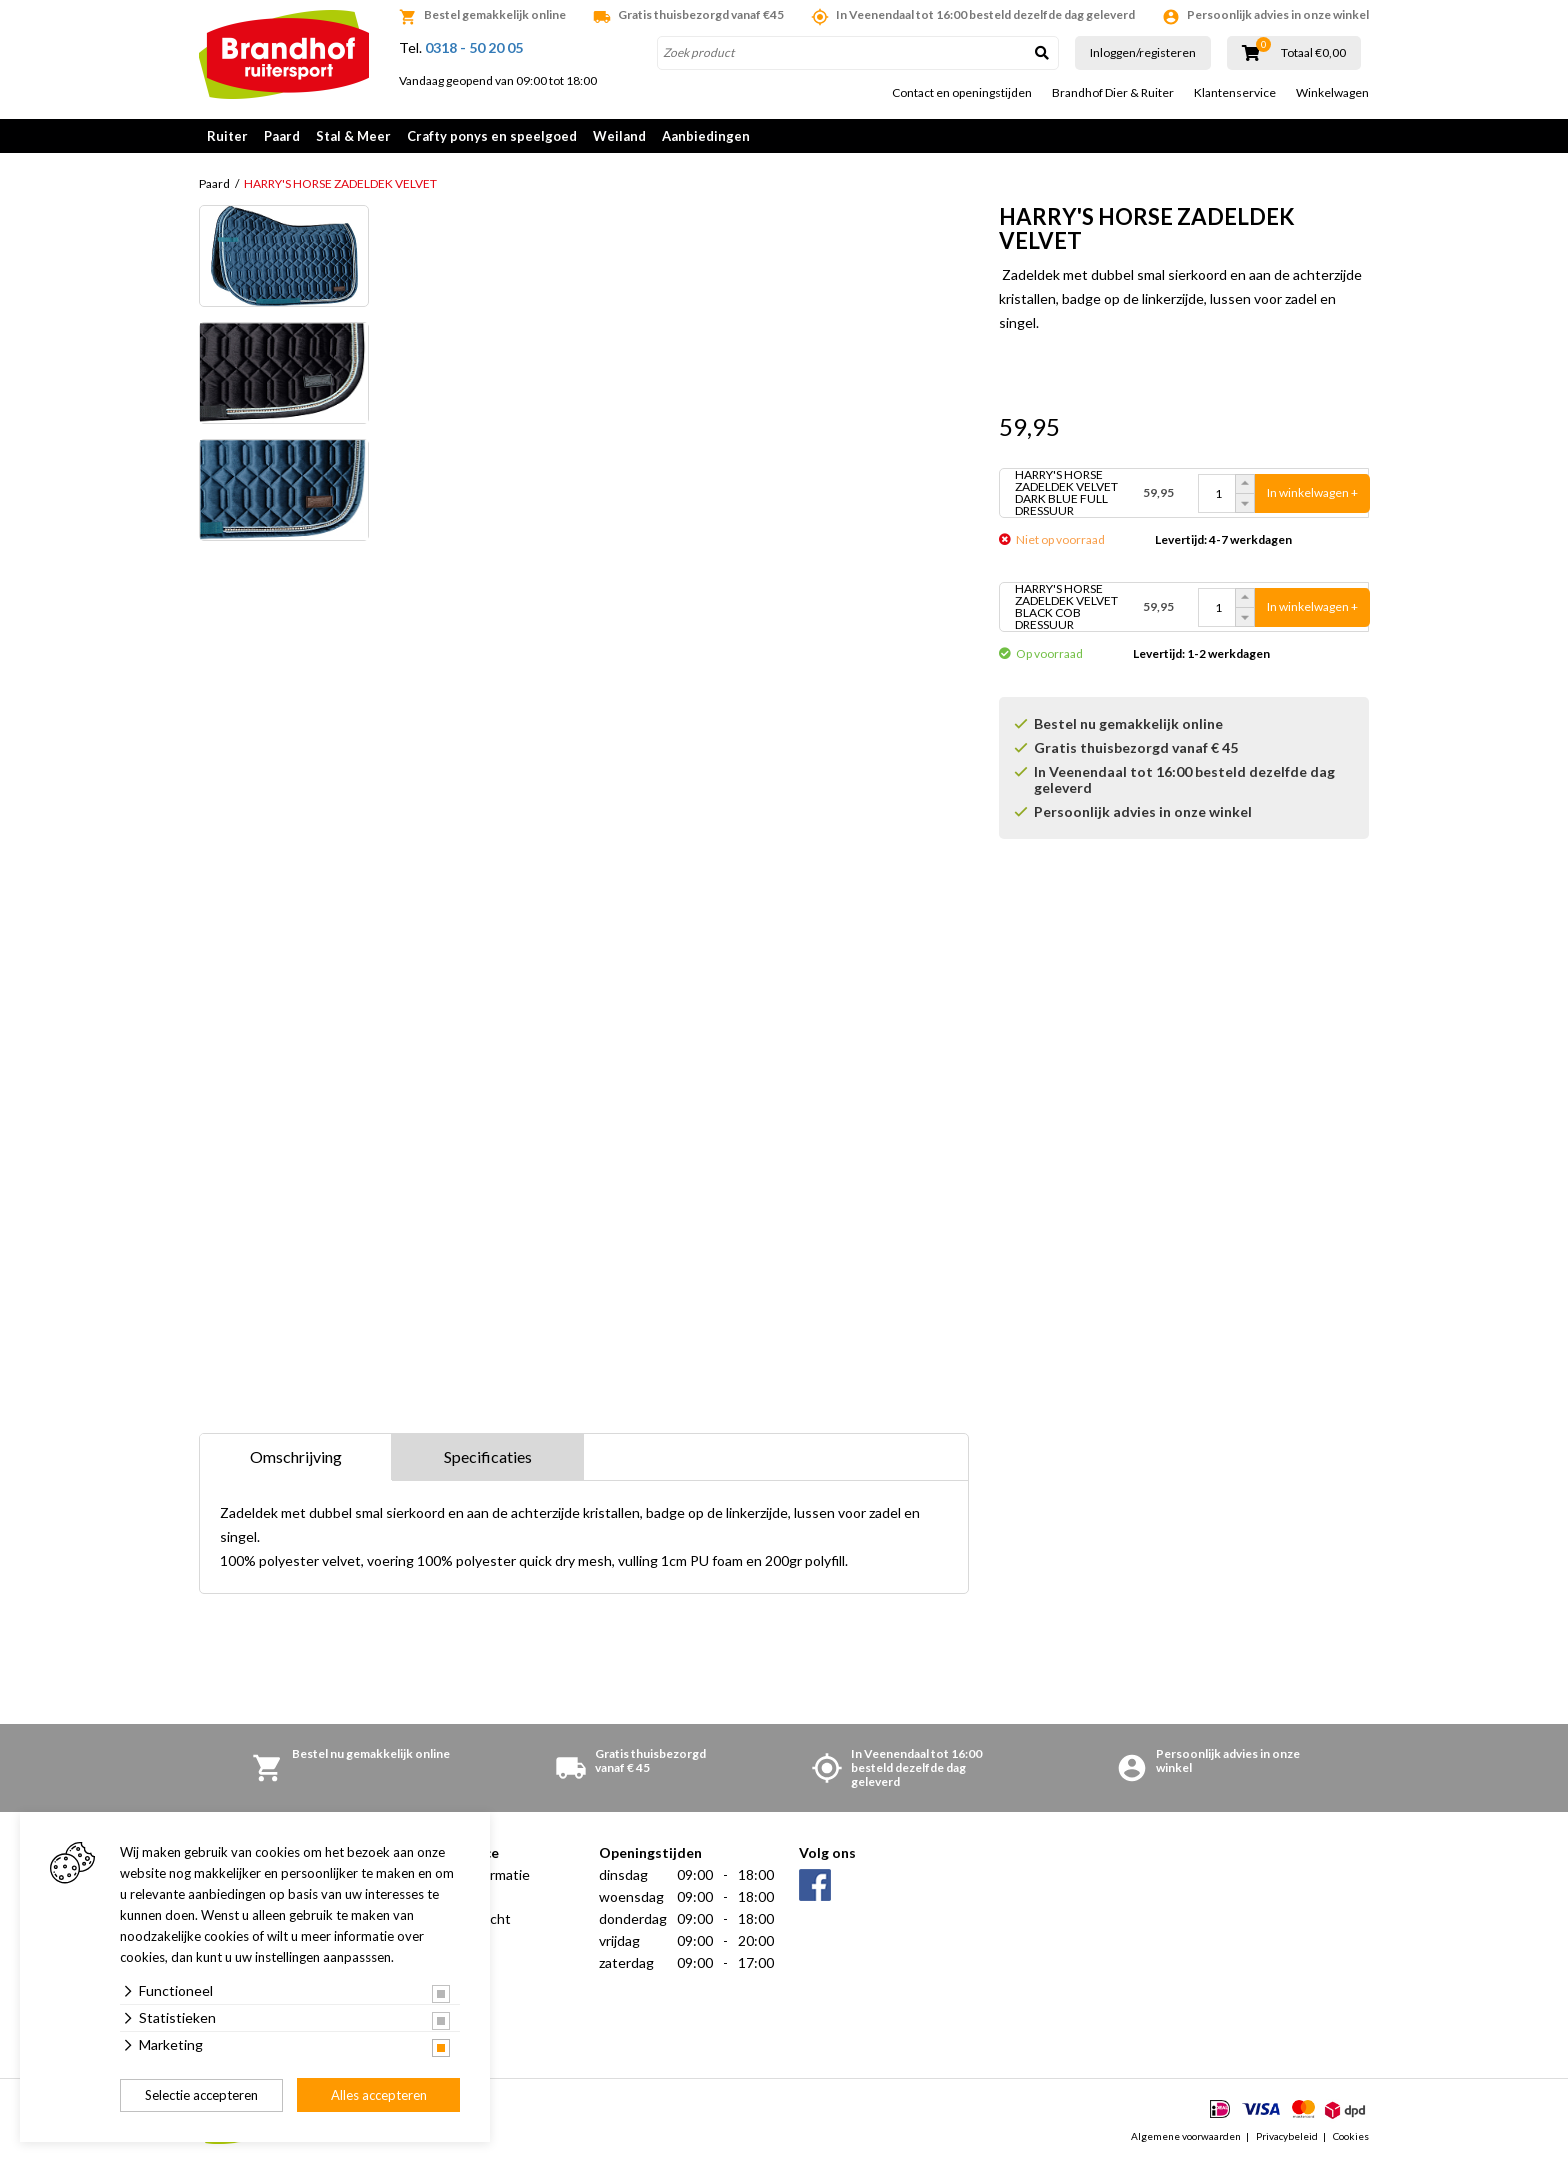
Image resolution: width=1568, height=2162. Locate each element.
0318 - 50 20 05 (474, 47)
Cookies (1351, 2136)
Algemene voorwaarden (1186, 2136)
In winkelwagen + (1312, 492)
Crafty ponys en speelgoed (492, 136)
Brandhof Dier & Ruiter (1113, 93)
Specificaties (488, 1456)
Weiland (619, 136)
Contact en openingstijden (962, 93)
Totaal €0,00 (1313, 53)
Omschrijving (296, 1456)
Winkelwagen (1332, 93)
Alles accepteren (379, 2095)
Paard (282, 136)
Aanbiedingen (706, 136)
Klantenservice (1235, 93)
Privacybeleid (1287, 2136)
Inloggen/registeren (1143, 52)
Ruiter (227, 136)
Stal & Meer (353, 136)
